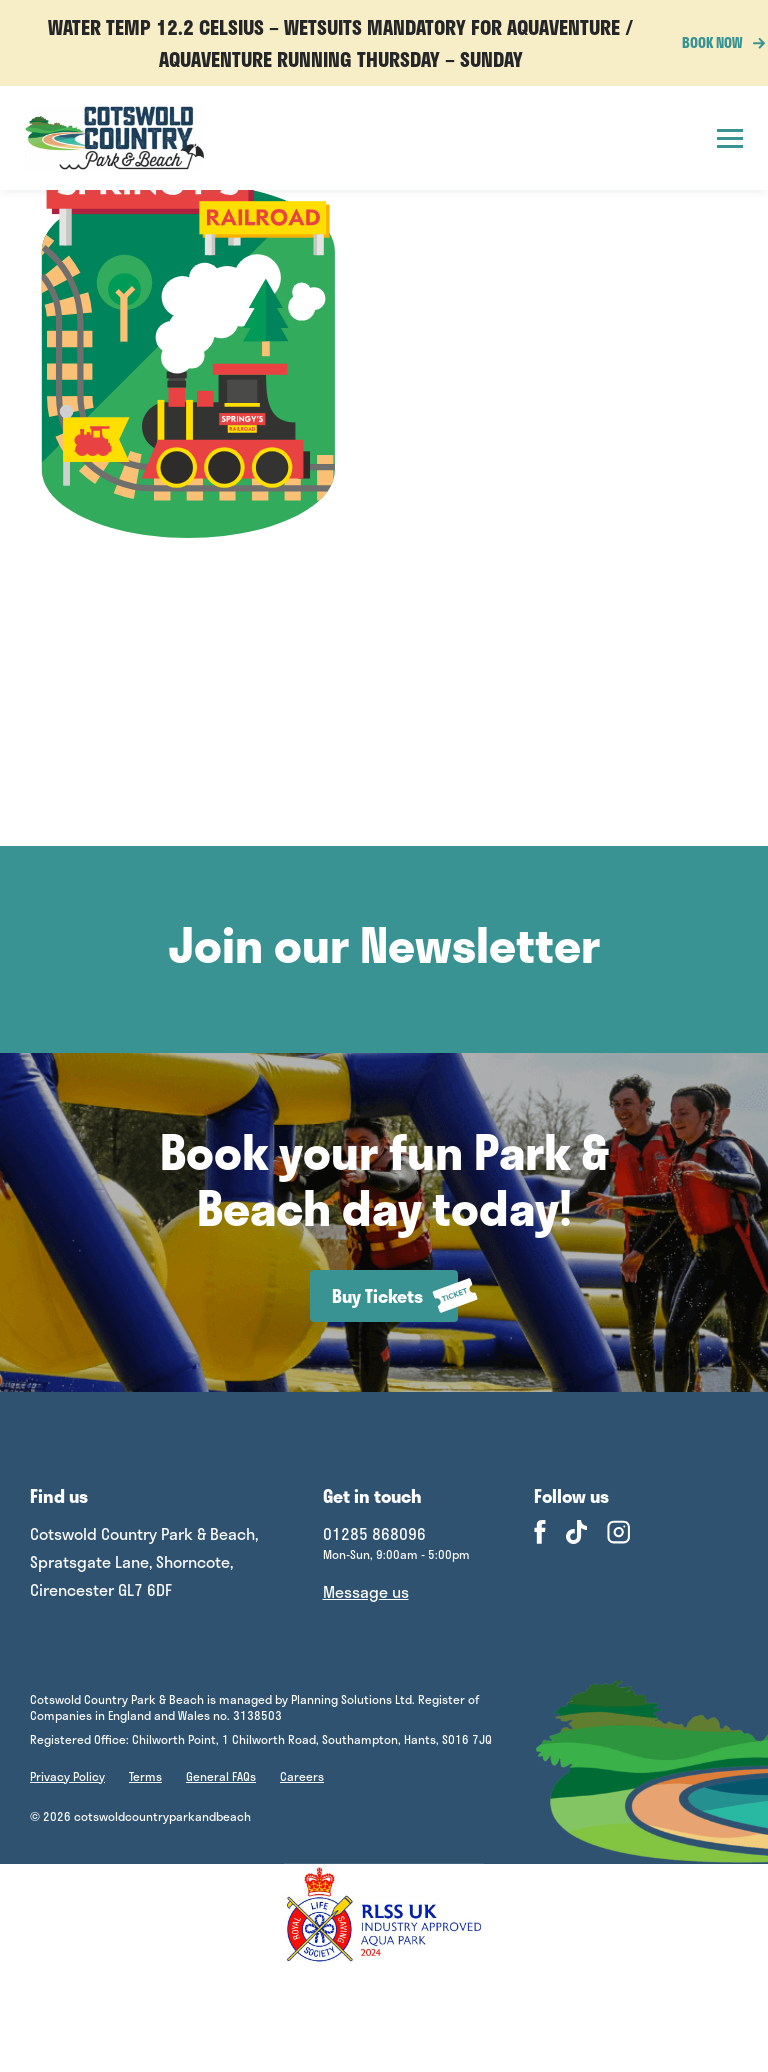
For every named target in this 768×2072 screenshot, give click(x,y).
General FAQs (221, 1776)
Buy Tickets (395, 1295)
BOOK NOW (717, 42)
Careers (302, 1776)
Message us (366, 1591)
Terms (145, 1776)
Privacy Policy (67, 1776)
